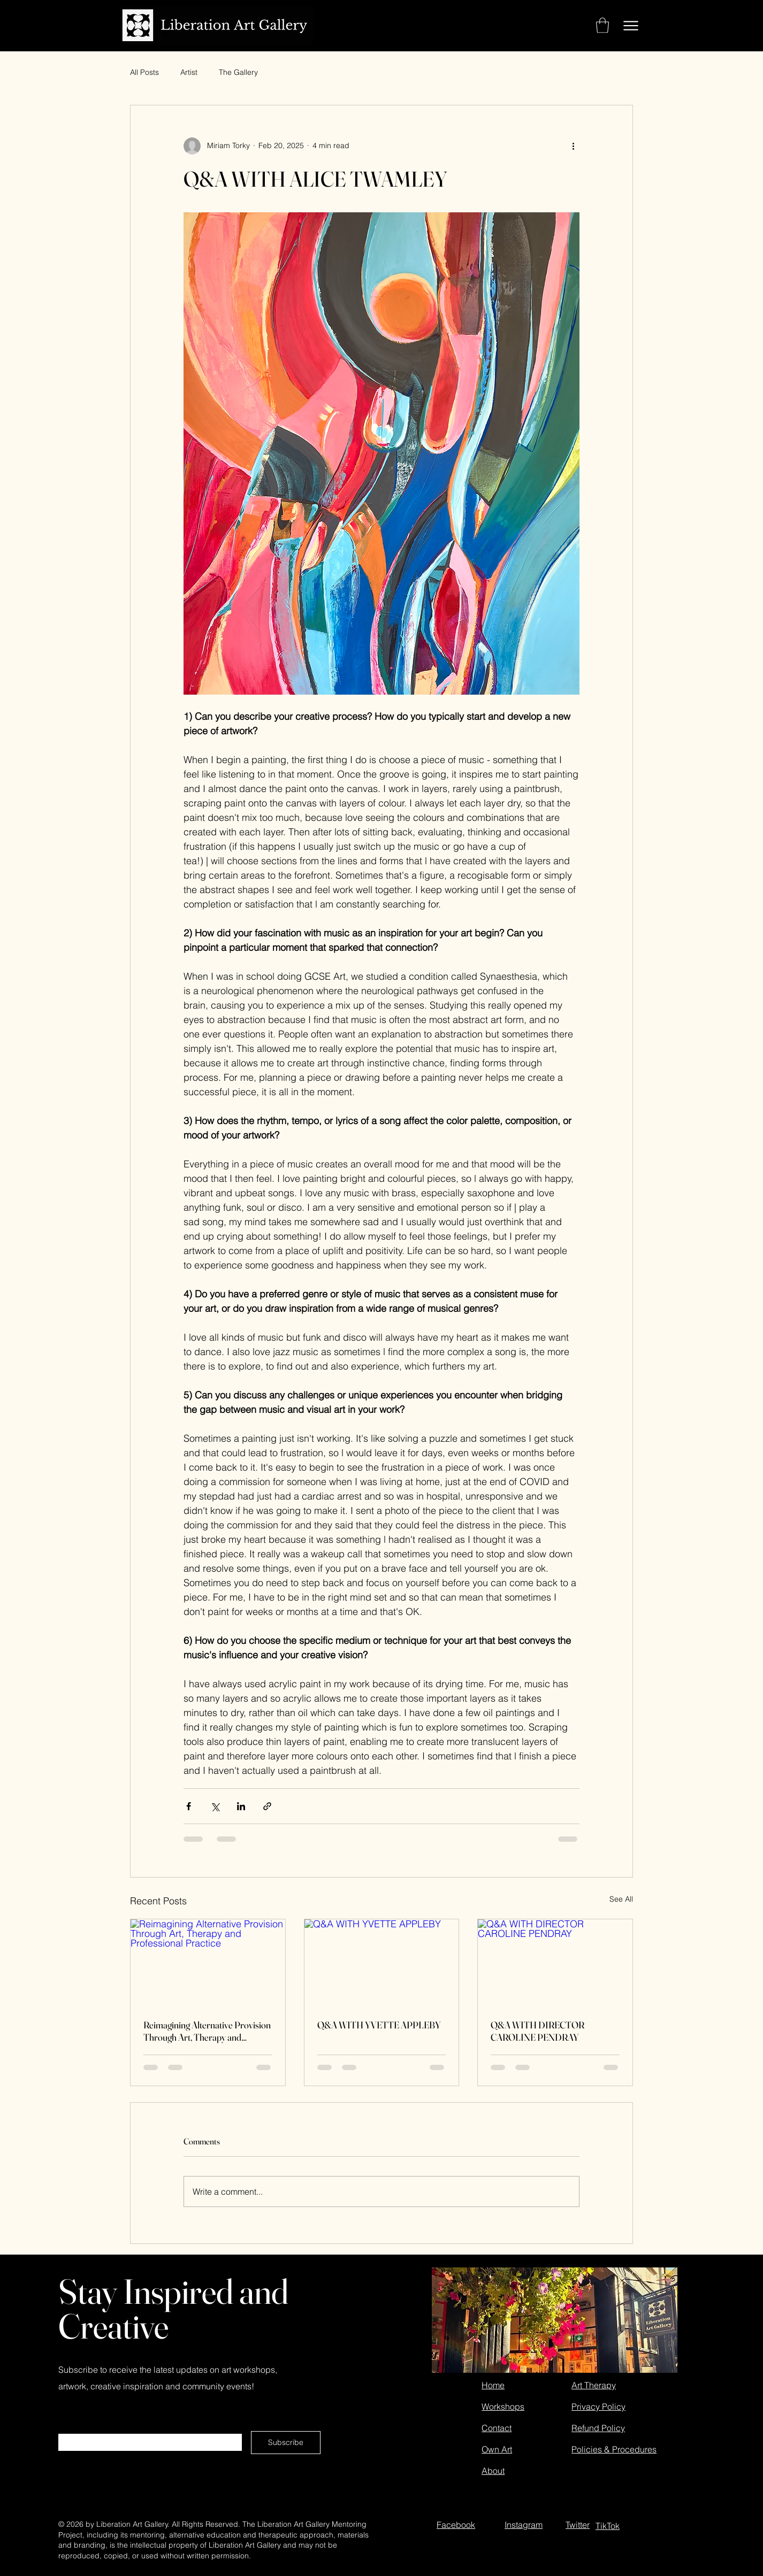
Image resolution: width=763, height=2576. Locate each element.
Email (69, 2429)
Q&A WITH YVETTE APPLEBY (379, 2025)
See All (621, 1899)
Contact (497, 2428)
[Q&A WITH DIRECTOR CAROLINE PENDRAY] (555, 1962)
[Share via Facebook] (189, 1806)
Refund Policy (598, 2428)
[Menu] (630, 25)
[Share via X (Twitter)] (215, 1806)
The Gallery (238, 72)
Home (493, 2385)
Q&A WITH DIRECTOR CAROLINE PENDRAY (537, 2031)
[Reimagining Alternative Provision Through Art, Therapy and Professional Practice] (208, 1962)
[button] (602, 25)
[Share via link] (267, 1806)
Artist (188, 72)
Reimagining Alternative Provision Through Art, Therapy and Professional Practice (207, 2031)
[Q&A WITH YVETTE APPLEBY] (381, 1962)
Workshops (503, 2406)
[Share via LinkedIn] (241, 1806)
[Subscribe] (286, 2442)
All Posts (144, 72)
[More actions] (573, 146)
